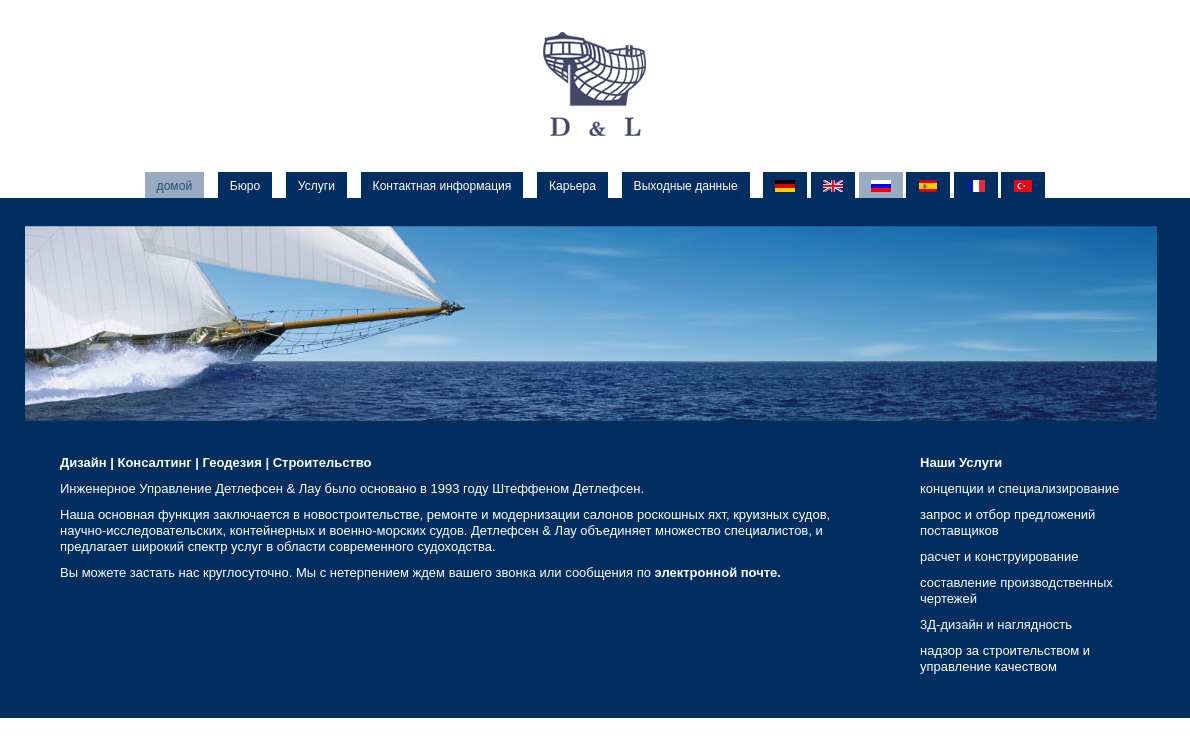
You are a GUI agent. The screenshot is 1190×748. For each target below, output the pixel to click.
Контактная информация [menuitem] (442, 186)
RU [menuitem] (881, 186)
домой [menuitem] (175, 186)
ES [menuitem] (928, 186)
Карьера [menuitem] (572, 186)
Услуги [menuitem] (316, 186)
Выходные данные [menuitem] (686, 186)
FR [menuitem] (976, 186)
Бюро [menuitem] (245, 186)
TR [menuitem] (1023, 186)
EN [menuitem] (833, 186)
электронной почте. (718, 572)
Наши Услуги (961, 462)
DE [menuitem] (785, 186)
